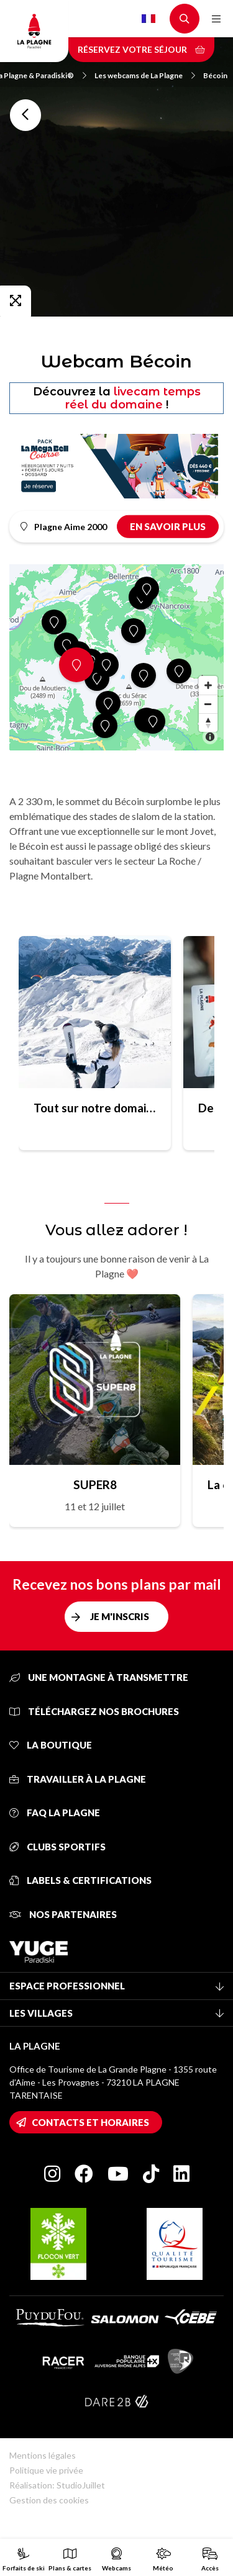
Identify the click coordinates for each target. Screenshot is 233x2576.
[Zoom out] (208, 704)
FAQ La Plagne (54, 1812)
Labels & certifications (80, 1880)
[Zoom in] (208, 685)
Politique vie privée (46, 2470)
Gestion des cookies (49, 2500)
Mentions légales (42, 2455)
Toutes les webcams (25, 115)
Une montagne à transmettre (98, 1677)
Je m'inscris (119, 1616)
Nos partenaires (63, 1914)
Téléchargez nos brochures (94, 1711)
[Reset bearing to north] (208, 722)
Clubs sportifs (57, 1846)
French (148, 18)
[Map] (116, 657)
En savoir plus (168, 526)
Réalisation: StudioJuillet (57, 2485)
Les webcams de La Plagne (144, 75)
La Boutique (50, 1744)
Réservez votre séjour (141, 49)
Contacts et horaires (90, 2122)
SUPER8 (95, 1484)
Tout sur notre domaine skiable (95, 1108)
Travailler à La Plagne (77, 1779)
